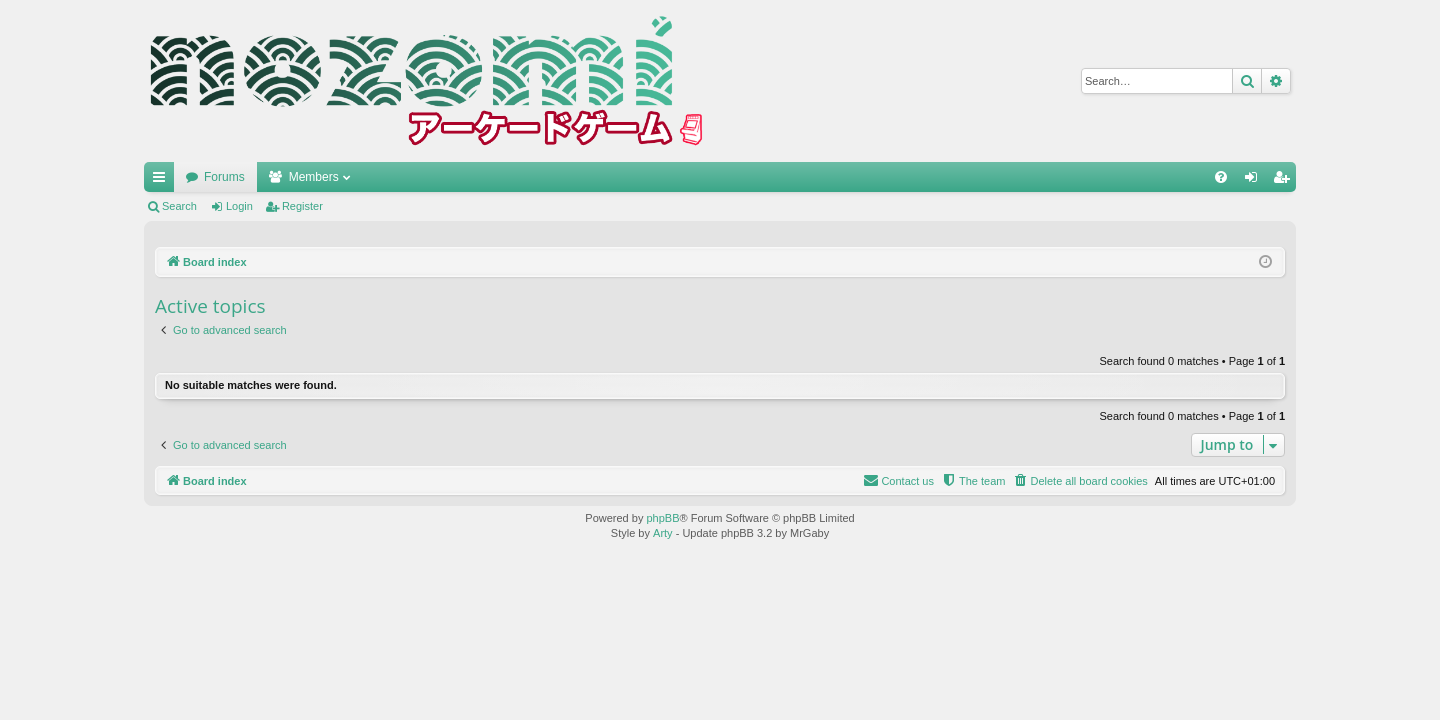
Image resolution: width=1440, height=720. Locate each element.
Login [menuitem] (1255, 181)
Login (239, 206)
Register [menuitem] (1285, 181)
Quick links (163, 181)
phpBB (662, 518)
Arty (663, 533)
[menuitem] (1221, 177)
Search (179, 206)
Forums (224, 177)
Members (314, 177)
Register (302, 206)
